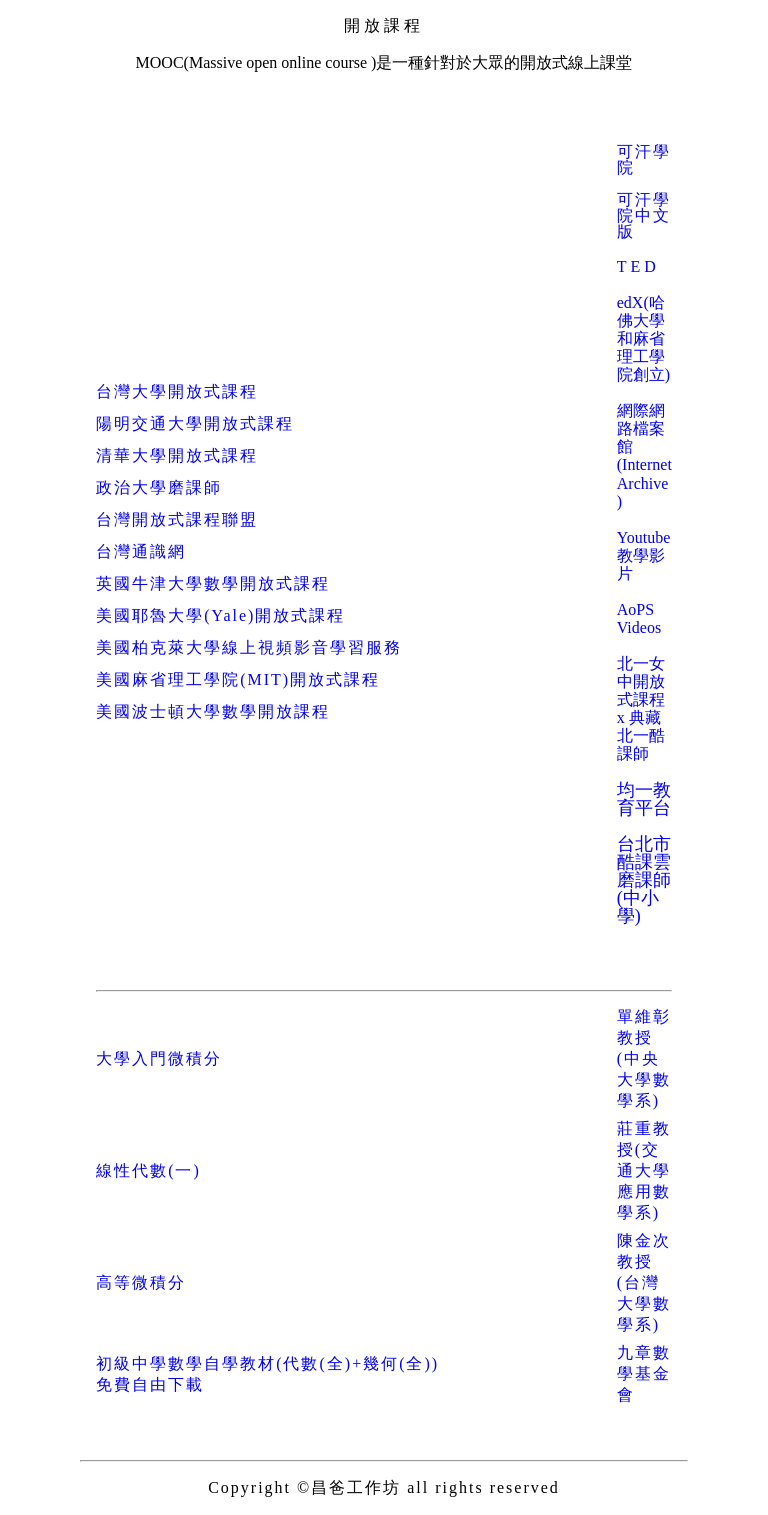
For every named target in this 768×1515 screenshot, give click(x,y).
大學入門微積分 (159, 1058)
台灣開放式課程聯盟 (177, 519)
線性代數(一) (148, 1170)
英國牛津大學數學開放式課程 (213, 583)
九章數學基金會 (644, 1373)
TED (638, 266)
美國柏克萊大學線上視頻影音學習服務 (249, 647)
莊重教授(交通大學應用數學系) (644, 1170)
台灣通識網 (141, 551)
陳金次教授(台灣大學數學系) (644, 1282)
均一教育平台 (644, 799)
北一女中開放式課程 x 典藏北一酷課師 (641, 708)
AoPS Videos (639, 618)
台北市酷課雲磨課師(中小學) (644, 880)
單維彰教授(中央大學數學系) (644, 1058)
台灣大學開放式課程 (177, 391)
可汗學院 (644, 159)
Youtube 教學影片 (644, 555)
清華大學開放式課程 (177, 455)
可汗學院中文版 (644, 215)
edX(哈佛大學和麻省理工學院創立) (643, 338)
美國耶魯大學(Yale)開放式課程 (220, 615)
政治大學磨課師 (159, 487)
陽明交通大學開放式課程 (195, 423)
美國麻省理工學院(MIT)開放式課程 (238, 679)
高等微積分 (141, 1282)
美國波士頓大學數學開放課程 (213, 711)
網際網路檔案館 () (644, 456)
